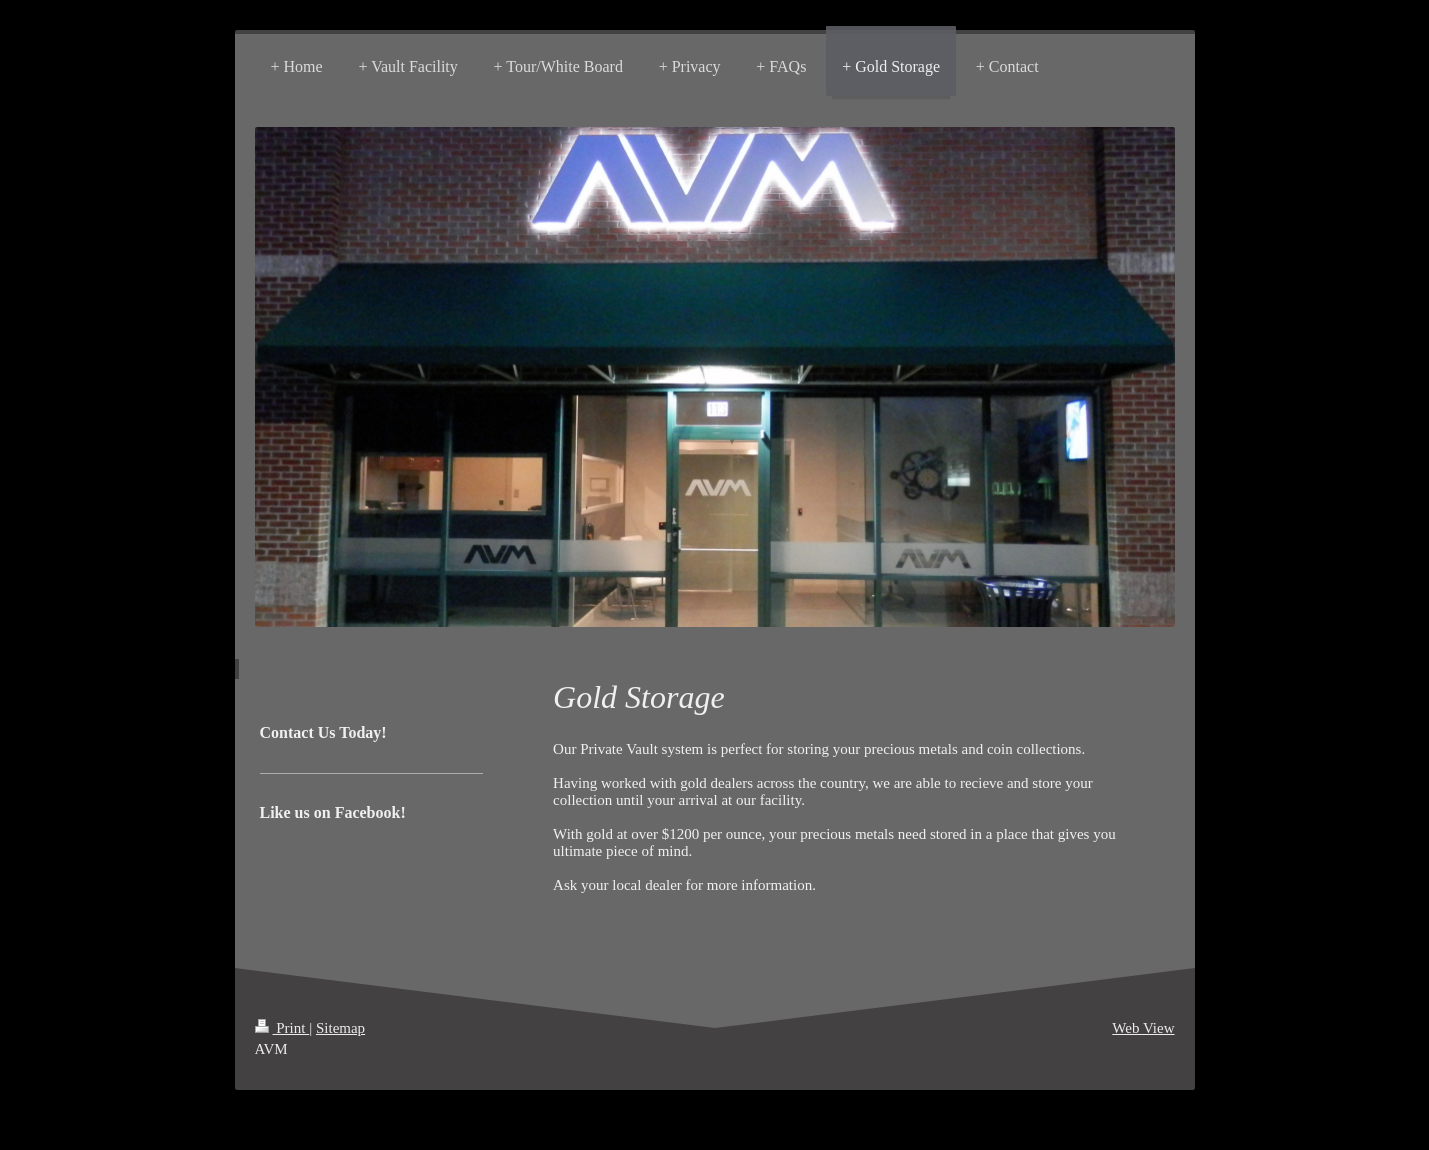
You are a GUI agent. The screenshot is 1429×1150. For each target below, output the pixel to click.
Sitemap (340, 1028)
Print (282, 1028)
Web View (1143, 1028)
